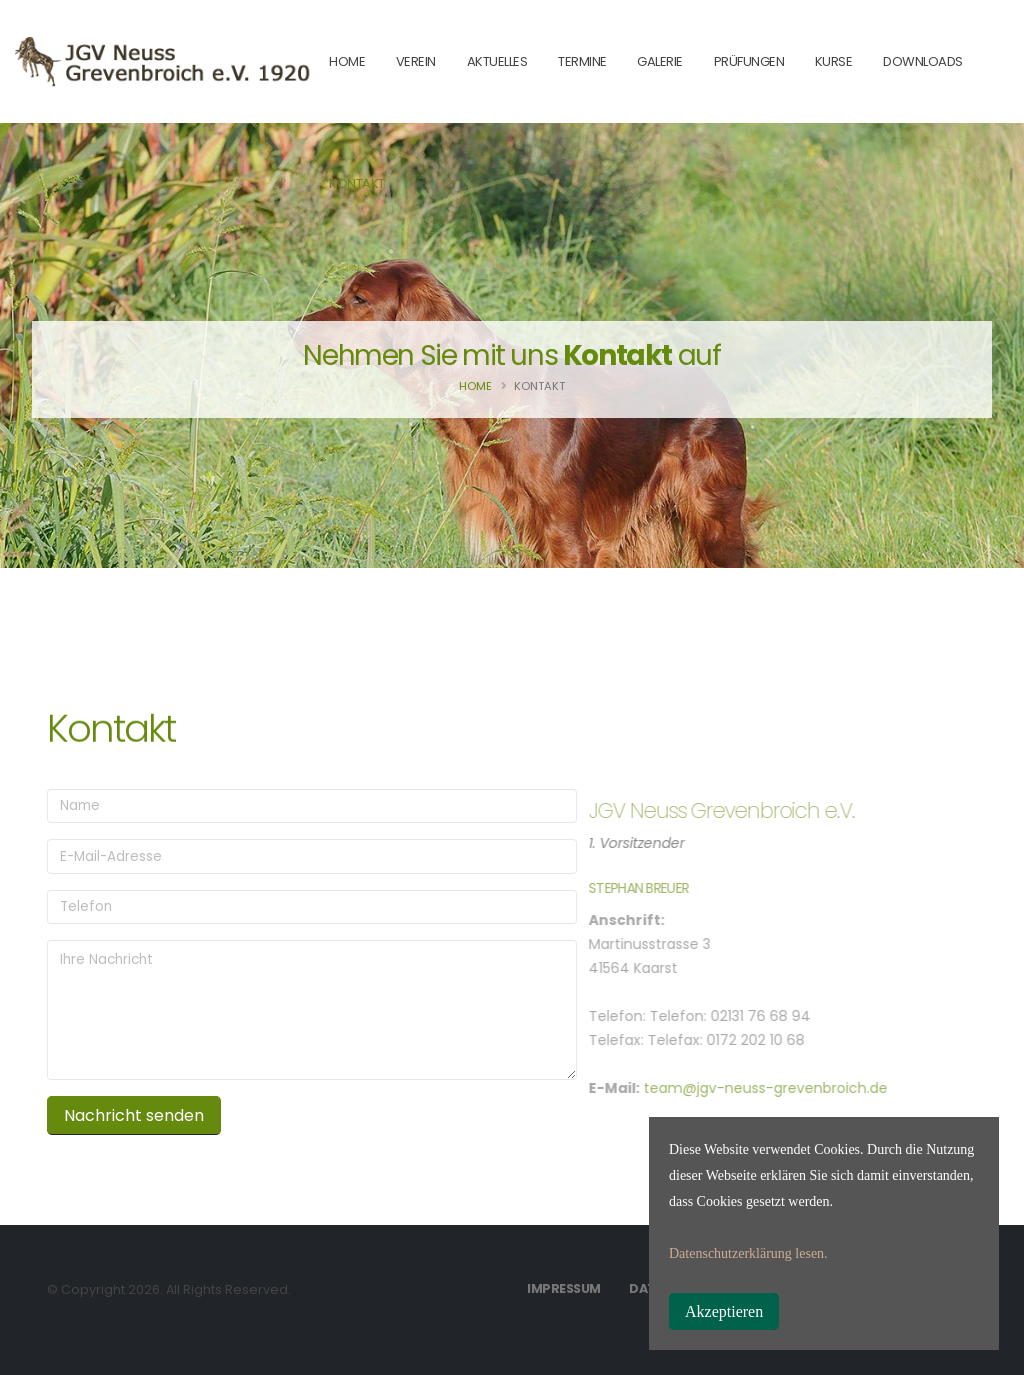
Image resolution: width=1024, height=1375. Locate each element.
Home (475, 386)
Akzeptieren (724, 1311)
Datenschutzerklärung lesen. (748, 1253)
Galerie (660, 61)
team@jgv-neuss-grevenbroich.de (742, 1088)
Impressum (564, 1288)
